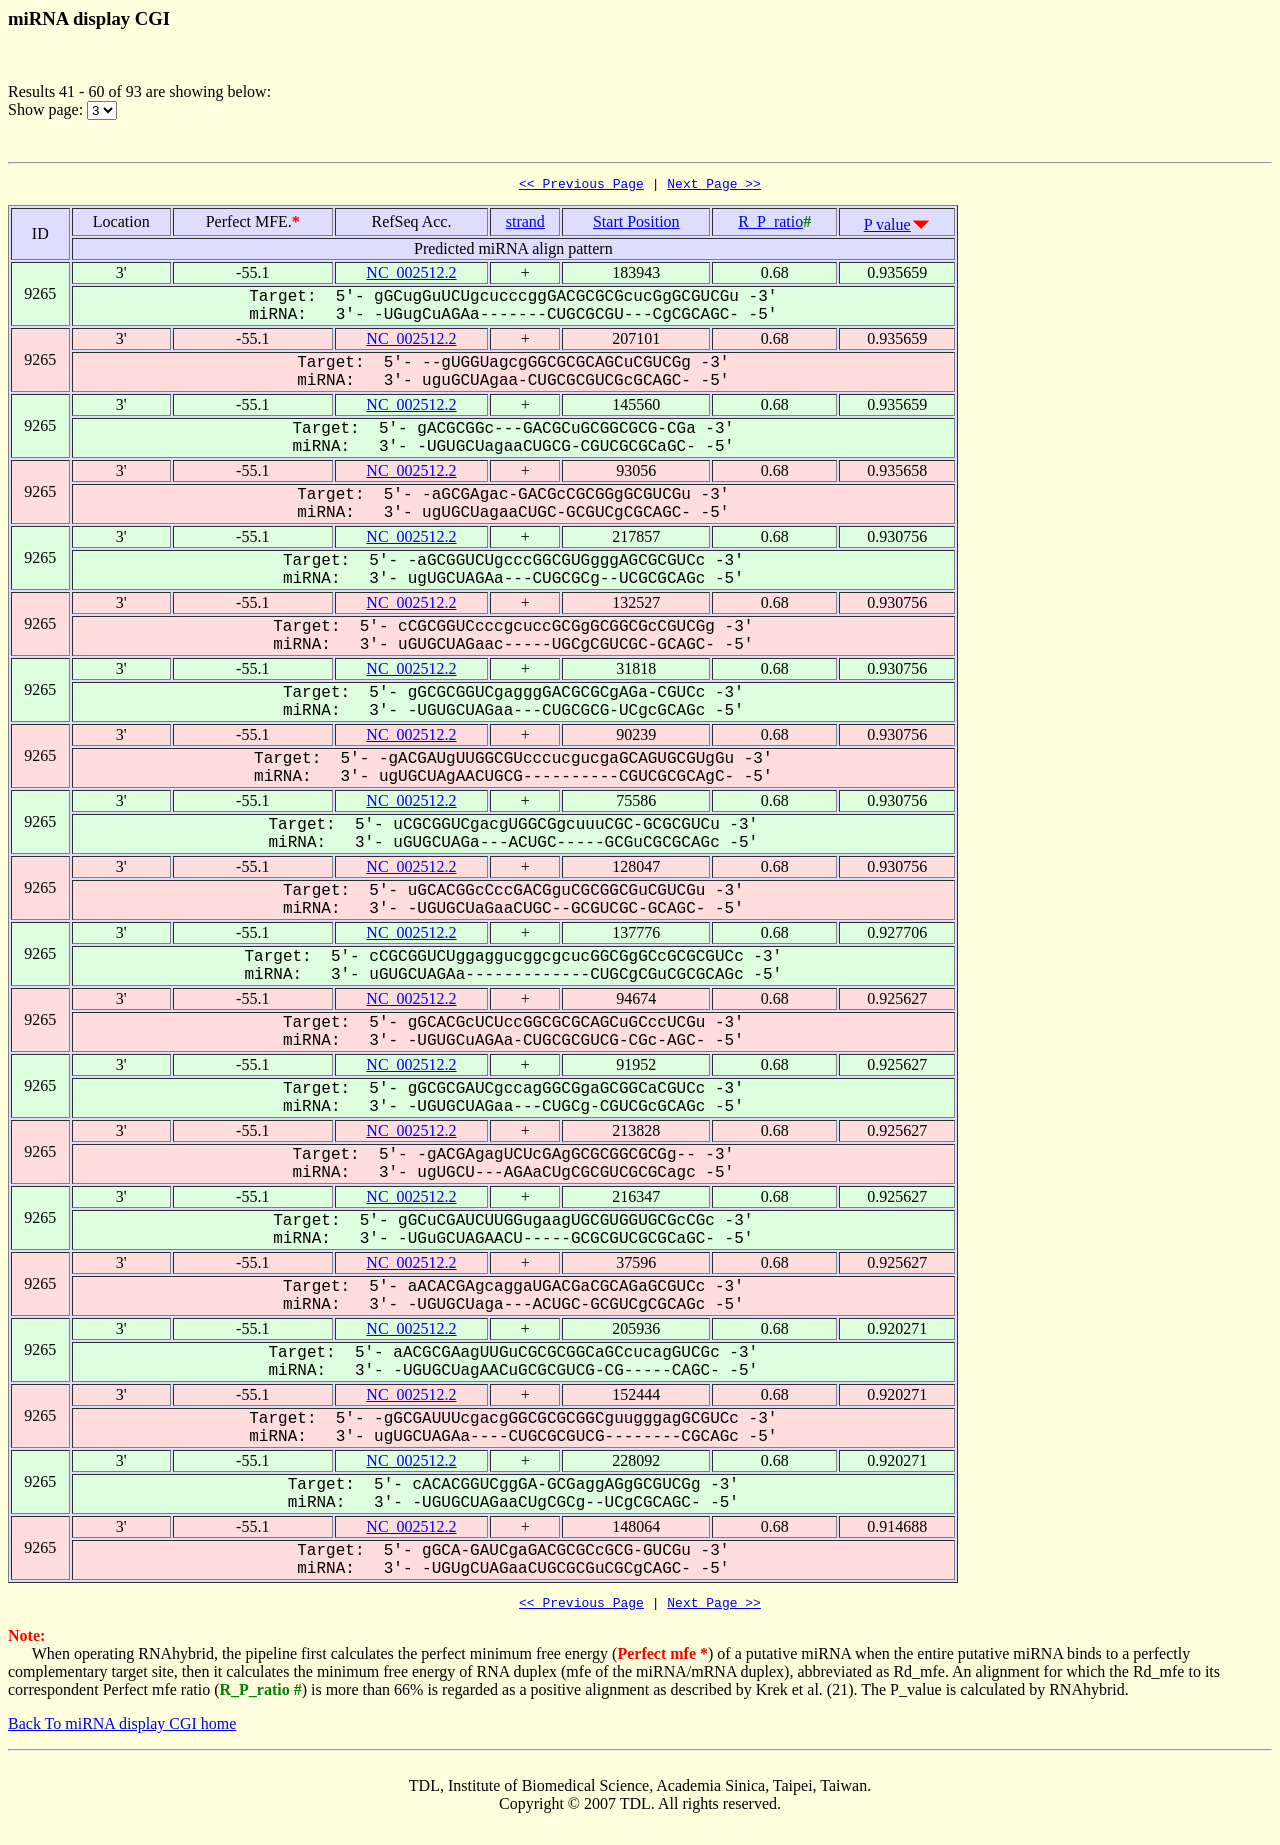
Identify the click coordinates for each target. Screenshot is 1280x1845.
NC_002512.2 (411, 275)
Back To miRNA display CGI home (122, 1729)
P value (887, 227)
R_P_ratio (770, 224)
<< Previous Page (581, 186)
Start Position (636, 224)
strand (525, 224)
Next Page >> (714, 186)
